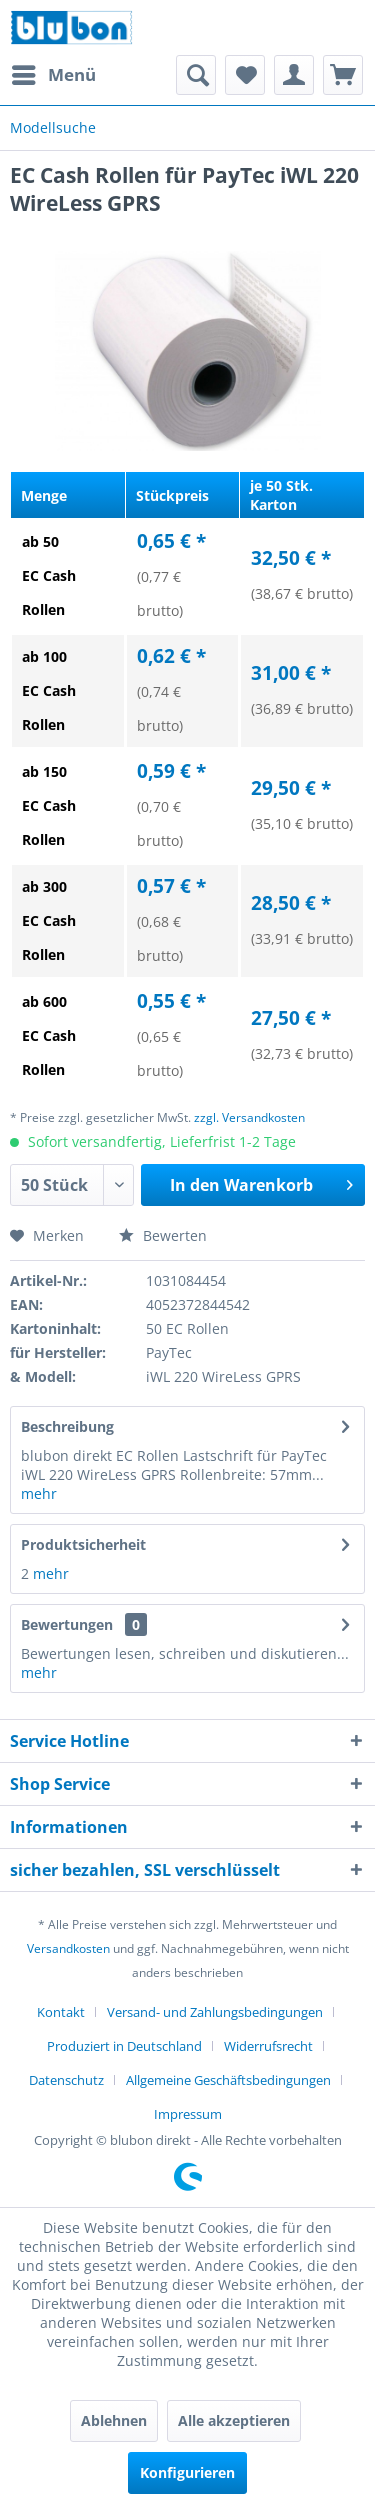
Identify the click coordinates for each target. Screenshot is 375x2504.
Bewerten (163, 1235)
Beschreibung (67, 1426)
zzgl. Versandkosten (249, 1117)
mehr (39, 1493)
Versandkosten (68, 1948)
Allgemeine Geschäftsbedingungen (228, 2080)
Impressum (188, 2114)
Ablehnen (114, 2420)
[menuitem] (53, 75)
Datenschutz (66, 2080)
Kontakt (61, 2012)
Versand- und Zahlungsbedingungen (215, 2012)
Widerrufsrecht (268, 2046)
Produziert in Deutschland (124, 2046)
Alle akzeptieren (234, 2420)
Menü (54, 72)
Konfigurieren (187, 2472)
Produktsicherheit (83, 1544)
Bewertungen (67, 1624)
